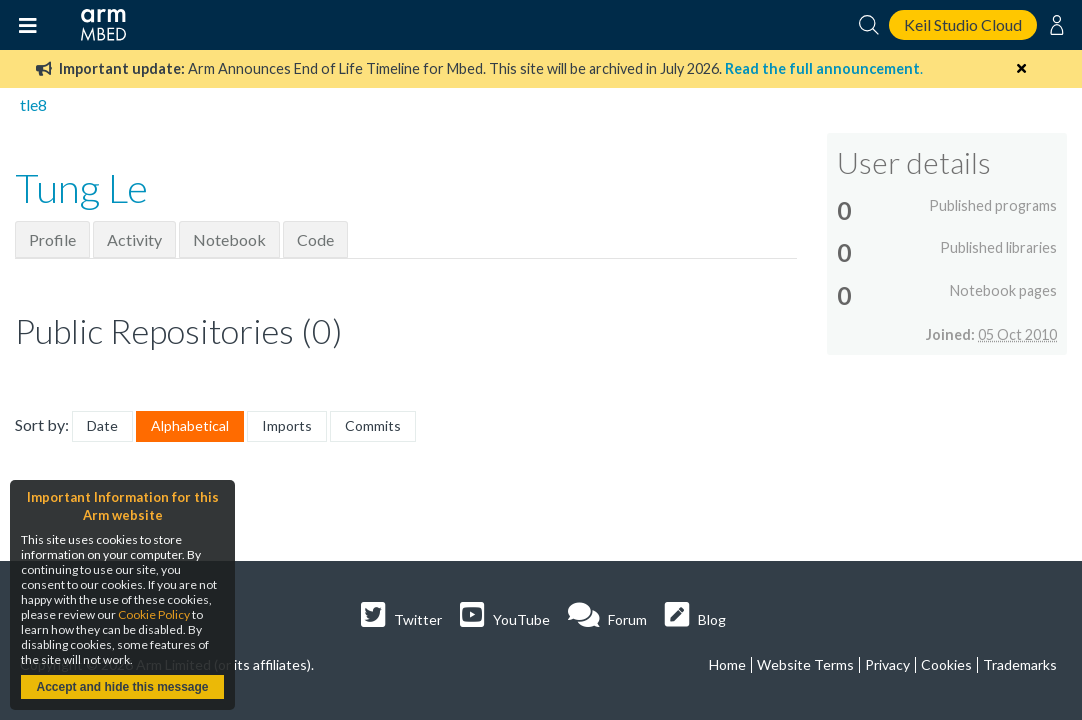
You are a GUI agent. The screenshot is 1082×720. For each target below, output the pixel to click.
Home (727, 664)
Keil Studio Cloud (963, 24)
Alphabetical (190, 425)
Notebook (229, 239)
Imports (287, 425)
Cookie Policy (154, 614)
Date (102, 425)
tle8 (33, 104)
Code (315, 239)
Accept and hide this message (122, 687)
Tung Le (81, 188)
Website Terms (805, 664)
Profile (52, 239)
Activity (134, 239)
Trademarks (1020, 664)
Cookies (946, 664)
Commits (373, 425)
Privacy (887, 664)
